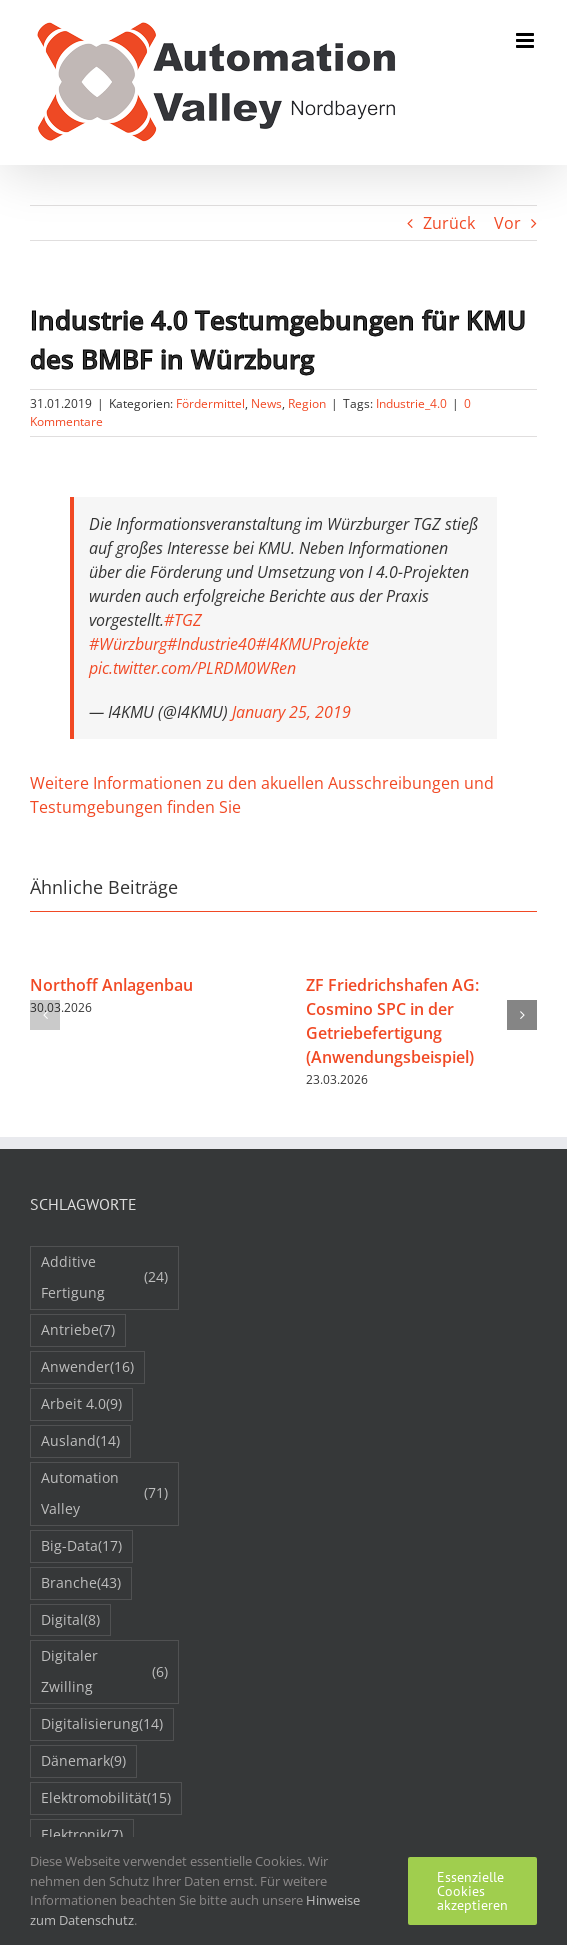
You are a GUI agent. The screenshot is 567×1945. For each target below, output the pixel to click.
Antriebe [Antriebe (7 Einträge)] (78, 1330)
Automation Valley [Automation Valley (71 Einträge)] (104, 1493)
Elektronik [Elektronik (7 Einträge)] (82, 1835)
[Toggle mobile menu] (526, 40)
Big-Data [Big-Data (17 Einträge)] (81, 1546)
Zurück (449, 223)
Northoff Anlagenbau (111, 985)
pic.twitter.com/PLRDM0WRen (192, 668)
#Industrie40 (211, 644)
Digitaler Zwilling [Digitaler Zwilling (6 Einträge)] (104, 1671)
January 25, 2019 (291, 712)
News (266, 403)
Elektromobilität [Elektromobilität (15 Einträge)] (106, 1798)
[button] (45, 1015)
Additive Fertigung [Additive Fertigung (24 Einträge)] (104, 1277)
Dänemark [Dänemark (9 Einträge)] (83, 1761)
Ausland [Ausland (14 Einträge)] (80, 1441)
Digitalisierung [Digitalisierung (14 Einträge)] (102, 1724)
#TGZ (183, 620)
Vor (507, 223)
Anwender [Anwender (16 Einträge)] (87, 1367)
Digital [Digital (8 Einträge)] (70, 1620)
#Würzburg (128, 644)
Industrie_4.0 (411, 403)
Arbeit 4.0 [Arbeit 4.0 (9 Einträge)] (81, 1404)
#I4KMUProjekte (312, 644)
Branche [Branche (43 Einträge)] (81, 1583)
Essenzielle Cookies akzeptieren (472, 1891)
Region (307, 403)
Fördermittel (210, 403)
